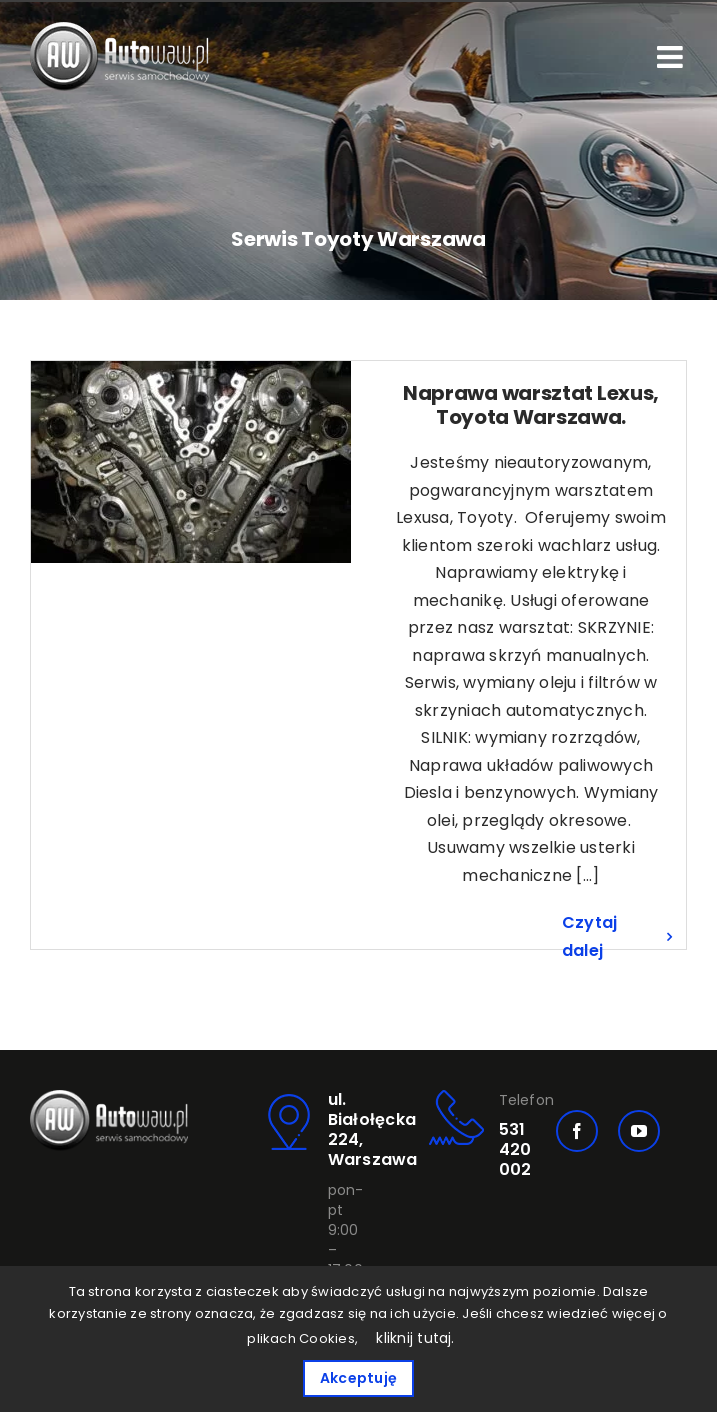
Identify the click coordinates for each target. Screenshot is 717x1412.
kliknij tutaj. (415, 1338)
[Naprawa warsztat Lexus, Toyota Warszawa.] (191, 462)
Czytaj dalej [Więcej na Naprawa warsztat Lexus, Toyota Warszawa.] (589, 936)
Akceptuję (358, 1378)
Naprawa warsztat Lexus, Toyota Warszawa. (531, 405)
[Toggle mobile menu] (672, 57)
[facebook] (577, 1131)
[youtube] (639, 1131)
